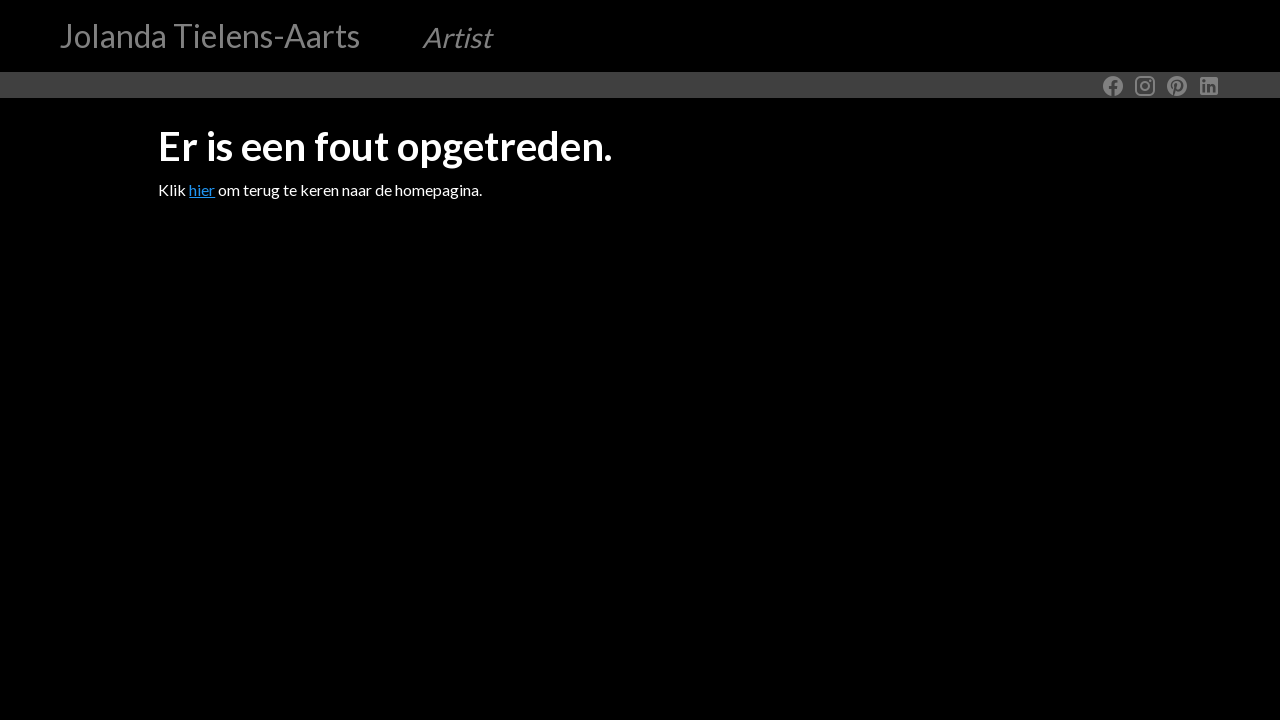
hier (202, 189)
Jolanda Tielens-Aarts (275, 35)
